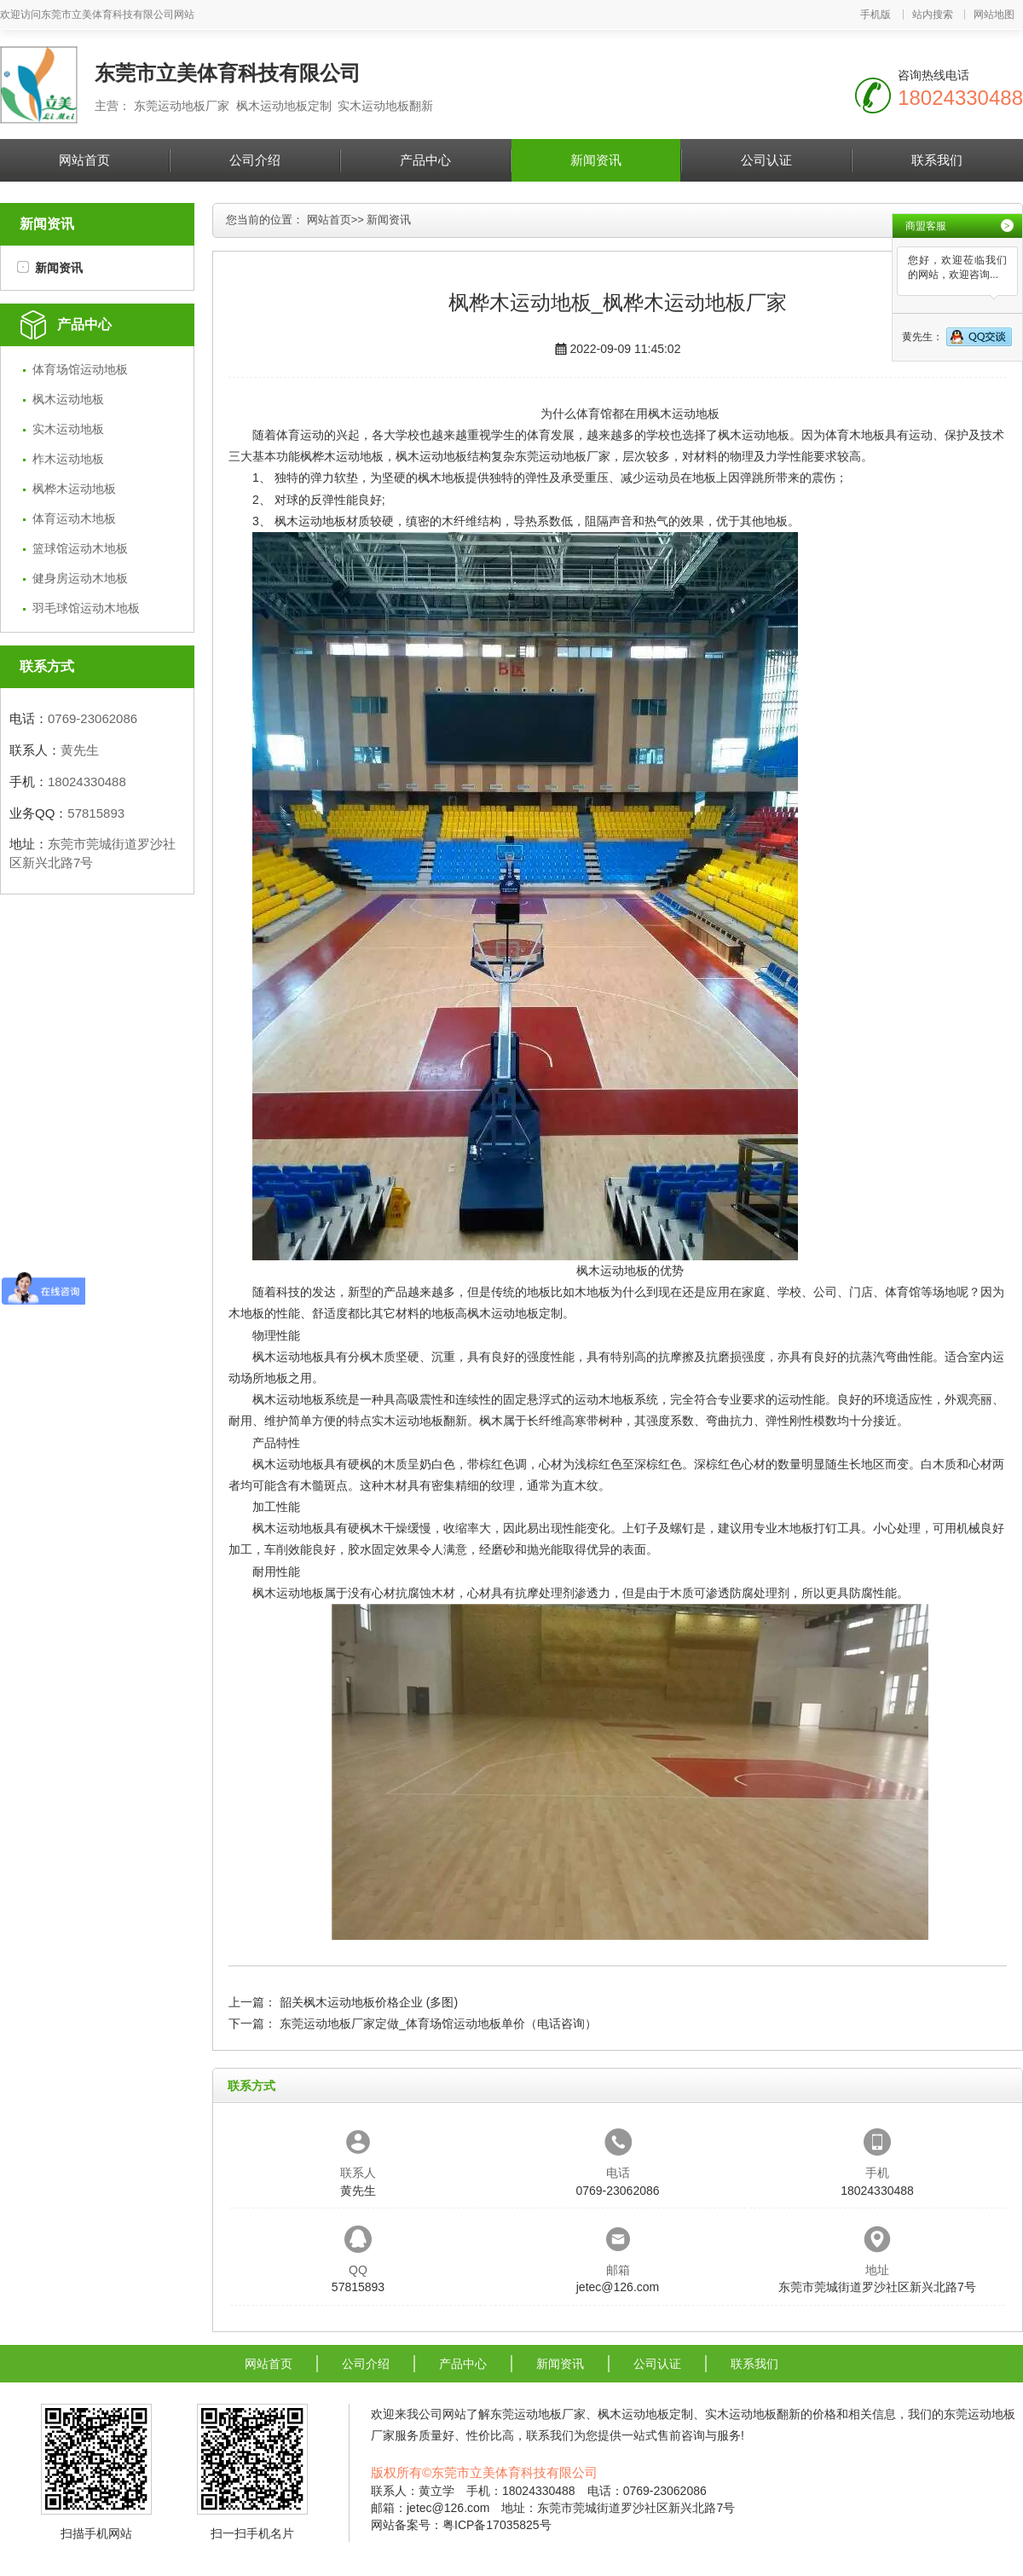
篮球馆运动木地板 (80, 548)
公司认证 (766, 160)
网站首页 (84, 160)
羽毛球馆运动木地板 (86, 608)
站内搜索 (932, 14)
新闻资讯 (595, 160)
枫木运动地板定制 (515, 1313)
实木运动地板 (68, 429)
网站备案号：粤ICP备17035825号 (461, 2525)
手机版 (875, 14)
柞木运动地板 (68, 459)
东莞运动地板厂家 (562, 456)
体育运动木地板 (74, 518)
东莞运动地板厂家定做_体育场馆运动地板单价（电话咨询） (438, 2023)
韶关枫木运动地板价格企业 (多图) (369, 2002)
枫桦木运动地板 (74, 488)
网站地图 (994, 14)
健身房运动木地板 (80, 578)
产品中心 (425, 160)
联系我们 (936, 160)
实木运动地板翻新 (419, 1420)
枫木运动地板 (68, 399)
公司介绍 (254, 160)
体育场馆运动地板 (80, 369)
